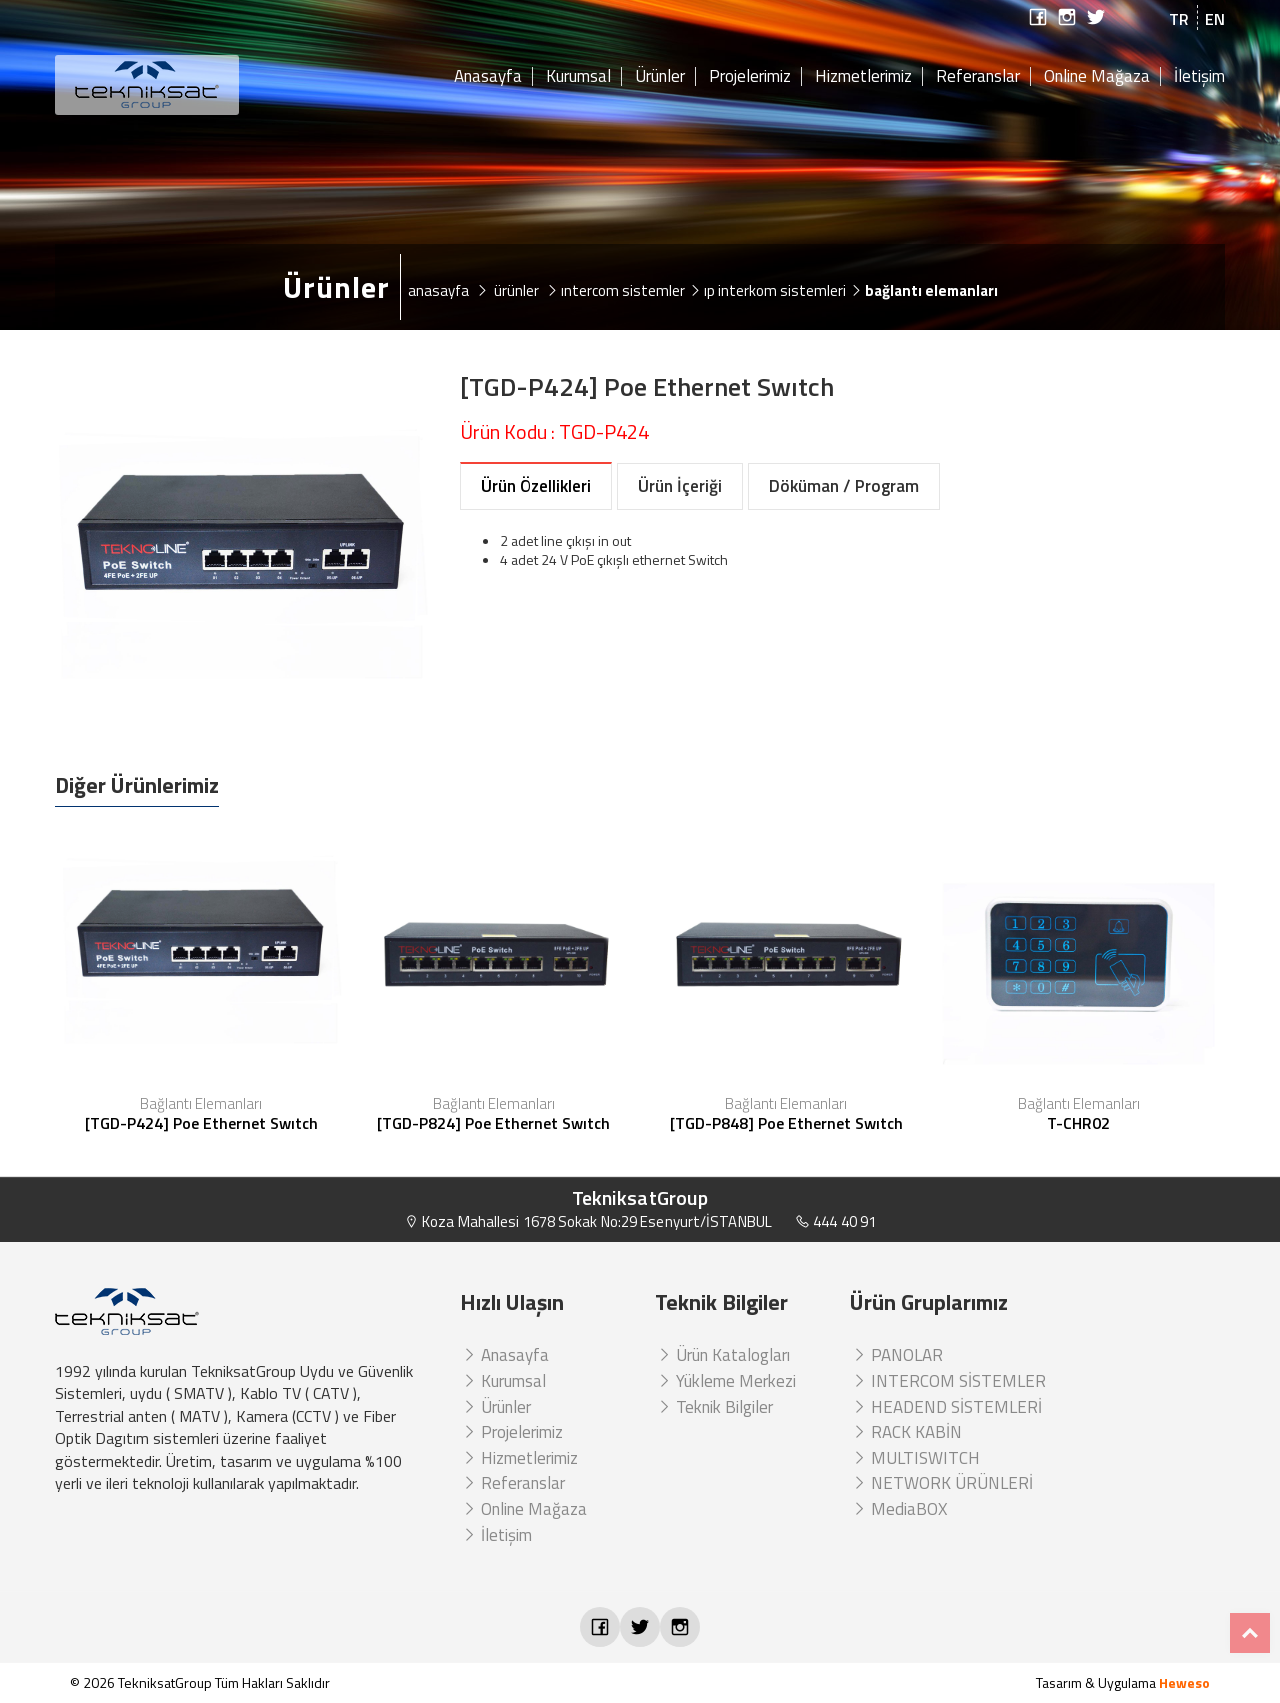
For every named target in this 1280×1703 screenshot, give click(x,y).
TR (1179, 19)
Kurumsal (578, 77)
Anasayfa (488, 77)
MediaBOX (898, 1509)
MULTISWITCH (915, 1458)
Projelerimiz (750, 77)
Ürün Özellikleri (536, 486)
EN (1215, 19)
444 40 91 (835, 1221)
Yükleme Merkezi (725, 1381)
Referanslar (978, 77)
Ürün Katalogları (722, 1355)
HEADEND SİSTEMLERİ (946, 1407)
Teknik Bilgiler (714, 1407)
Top (1250, 1633)
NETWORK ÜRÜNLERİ (941, 1483)
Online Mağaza (1097, 77)
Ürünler (660, 77)
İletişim (1199, 77)
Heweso (1184, 1682)
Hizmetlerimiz (863, 77)
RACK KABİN (906, 1432)
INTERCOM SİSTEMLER (948, 1381)
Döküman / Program (844, 486)
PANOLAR (896, 1355)
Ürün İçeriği (680, 486)
